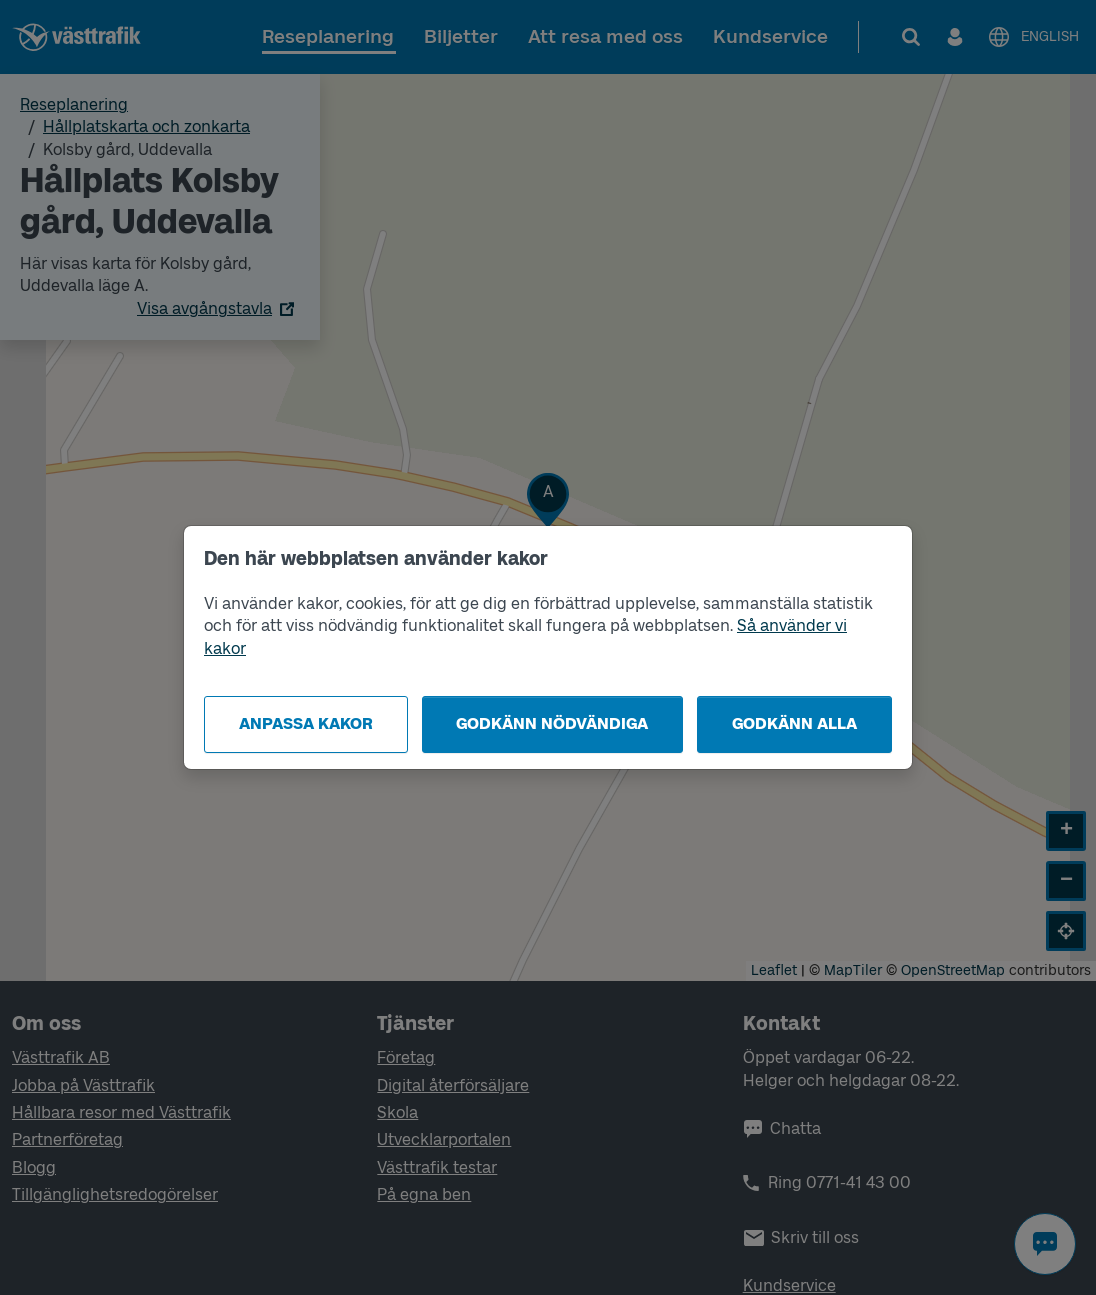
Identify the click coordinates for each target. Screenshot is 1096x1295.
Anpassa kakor (306, 723)
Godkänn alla (794, 723)
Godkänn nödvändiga (552, 723)
